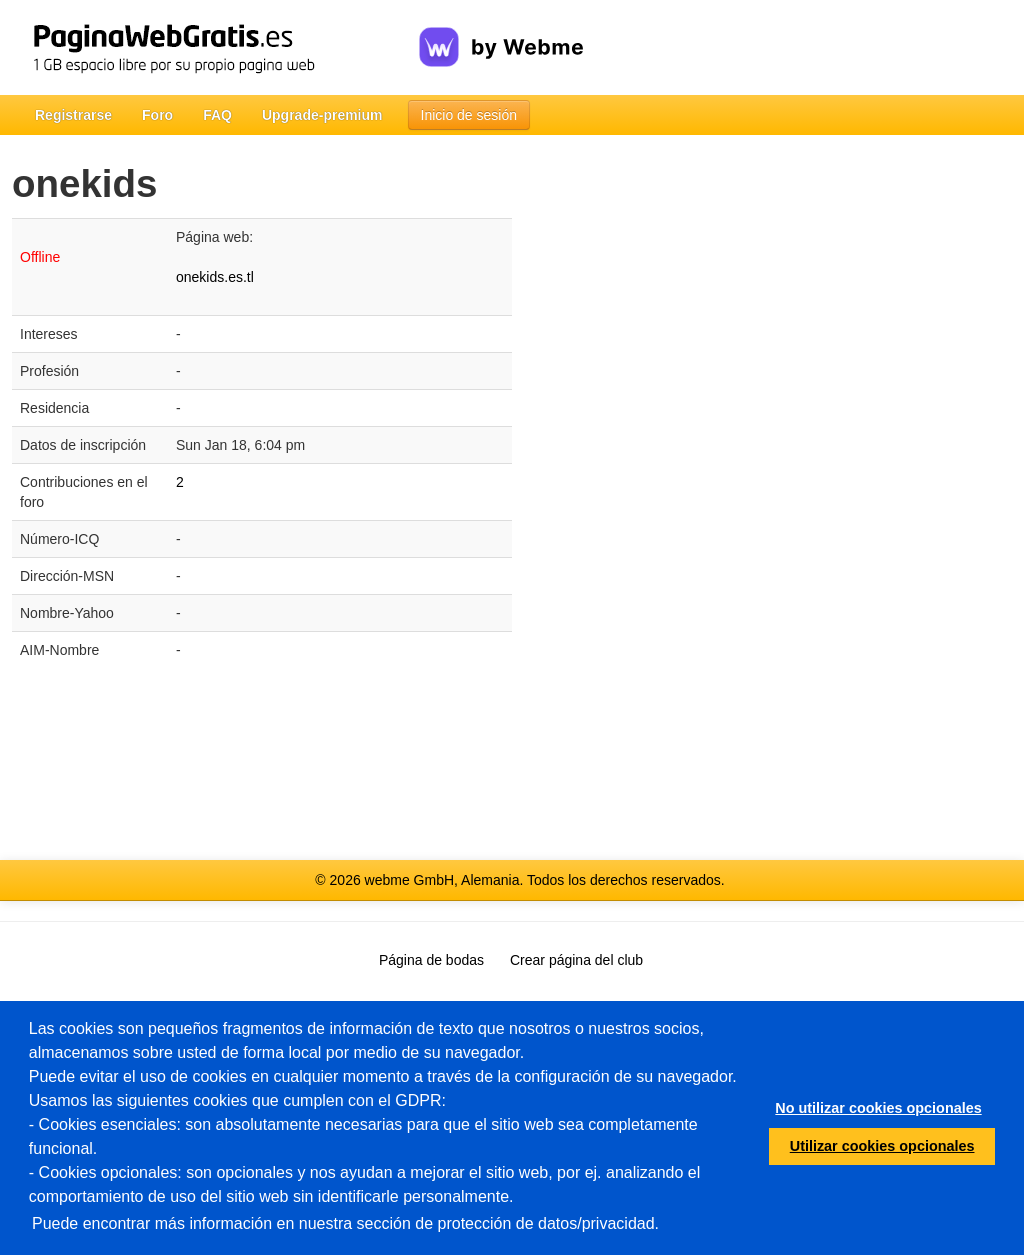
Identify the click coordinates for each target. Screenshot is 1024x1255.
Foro (157, 115)
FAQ (217, 115)
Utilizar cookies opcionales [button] (882, 1146)
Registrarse (73, 115)
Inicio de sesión (469, 115)
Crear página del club (576, 960)
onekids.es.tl (215, 277)
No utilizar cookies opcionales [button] (878, 1108)
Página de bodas (431, 960)
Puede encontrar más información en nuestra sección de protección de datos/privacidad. (345, 1223)
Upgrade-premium (322, 115)
